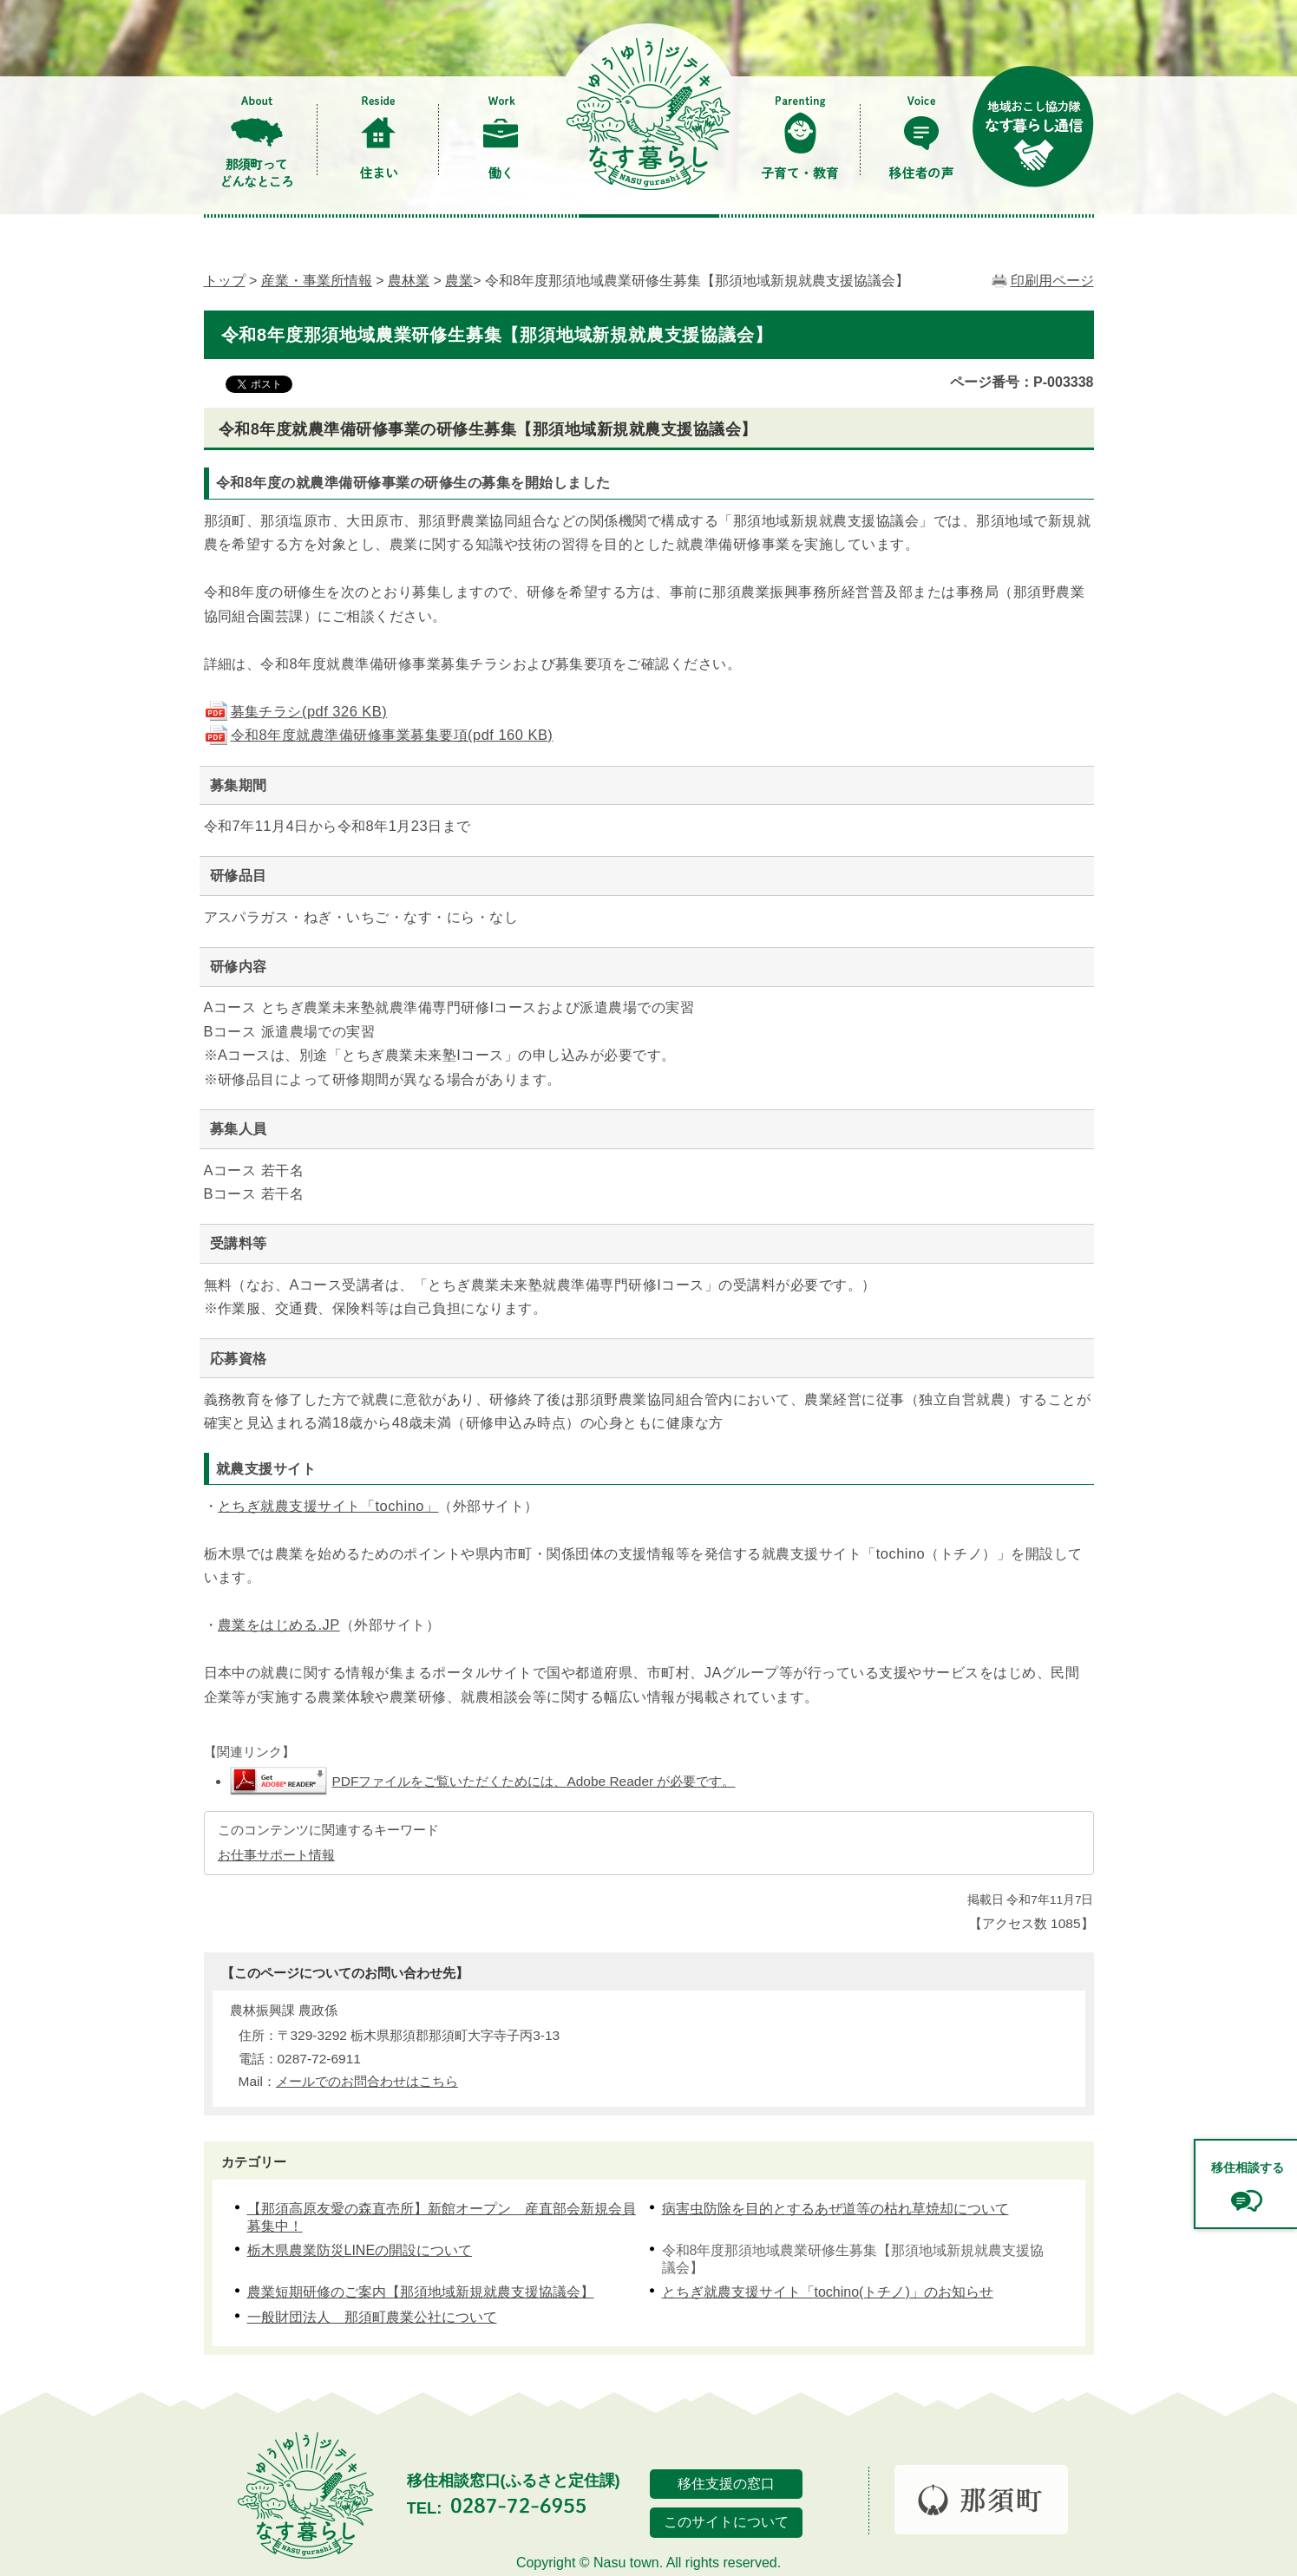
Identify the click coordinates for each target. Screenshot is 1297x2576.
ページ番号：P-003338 (1021, 382)
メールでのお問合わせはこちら (367, 2081)
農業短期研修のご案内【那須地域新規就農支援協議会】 (420, 2292)
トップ (225, 280)
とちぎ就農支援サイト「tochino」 (328, 1506)
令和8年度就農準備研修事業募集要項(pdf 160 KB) (379, 734)
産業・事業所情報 (316, 280)
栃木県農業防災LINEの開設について (360, 2250)
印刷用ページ (1052, 280)
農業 (459, 280)
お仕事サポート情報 (276, 1854)
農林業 (408, 280)
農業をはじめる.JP (279, 1624)
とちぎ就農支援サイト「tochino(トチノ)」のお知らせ (827, 2292)
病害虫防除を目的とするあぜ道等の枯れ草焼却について (835, 2208)
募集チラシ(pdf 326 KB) (296, 711)
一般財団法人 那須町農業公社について (372, 2317)
